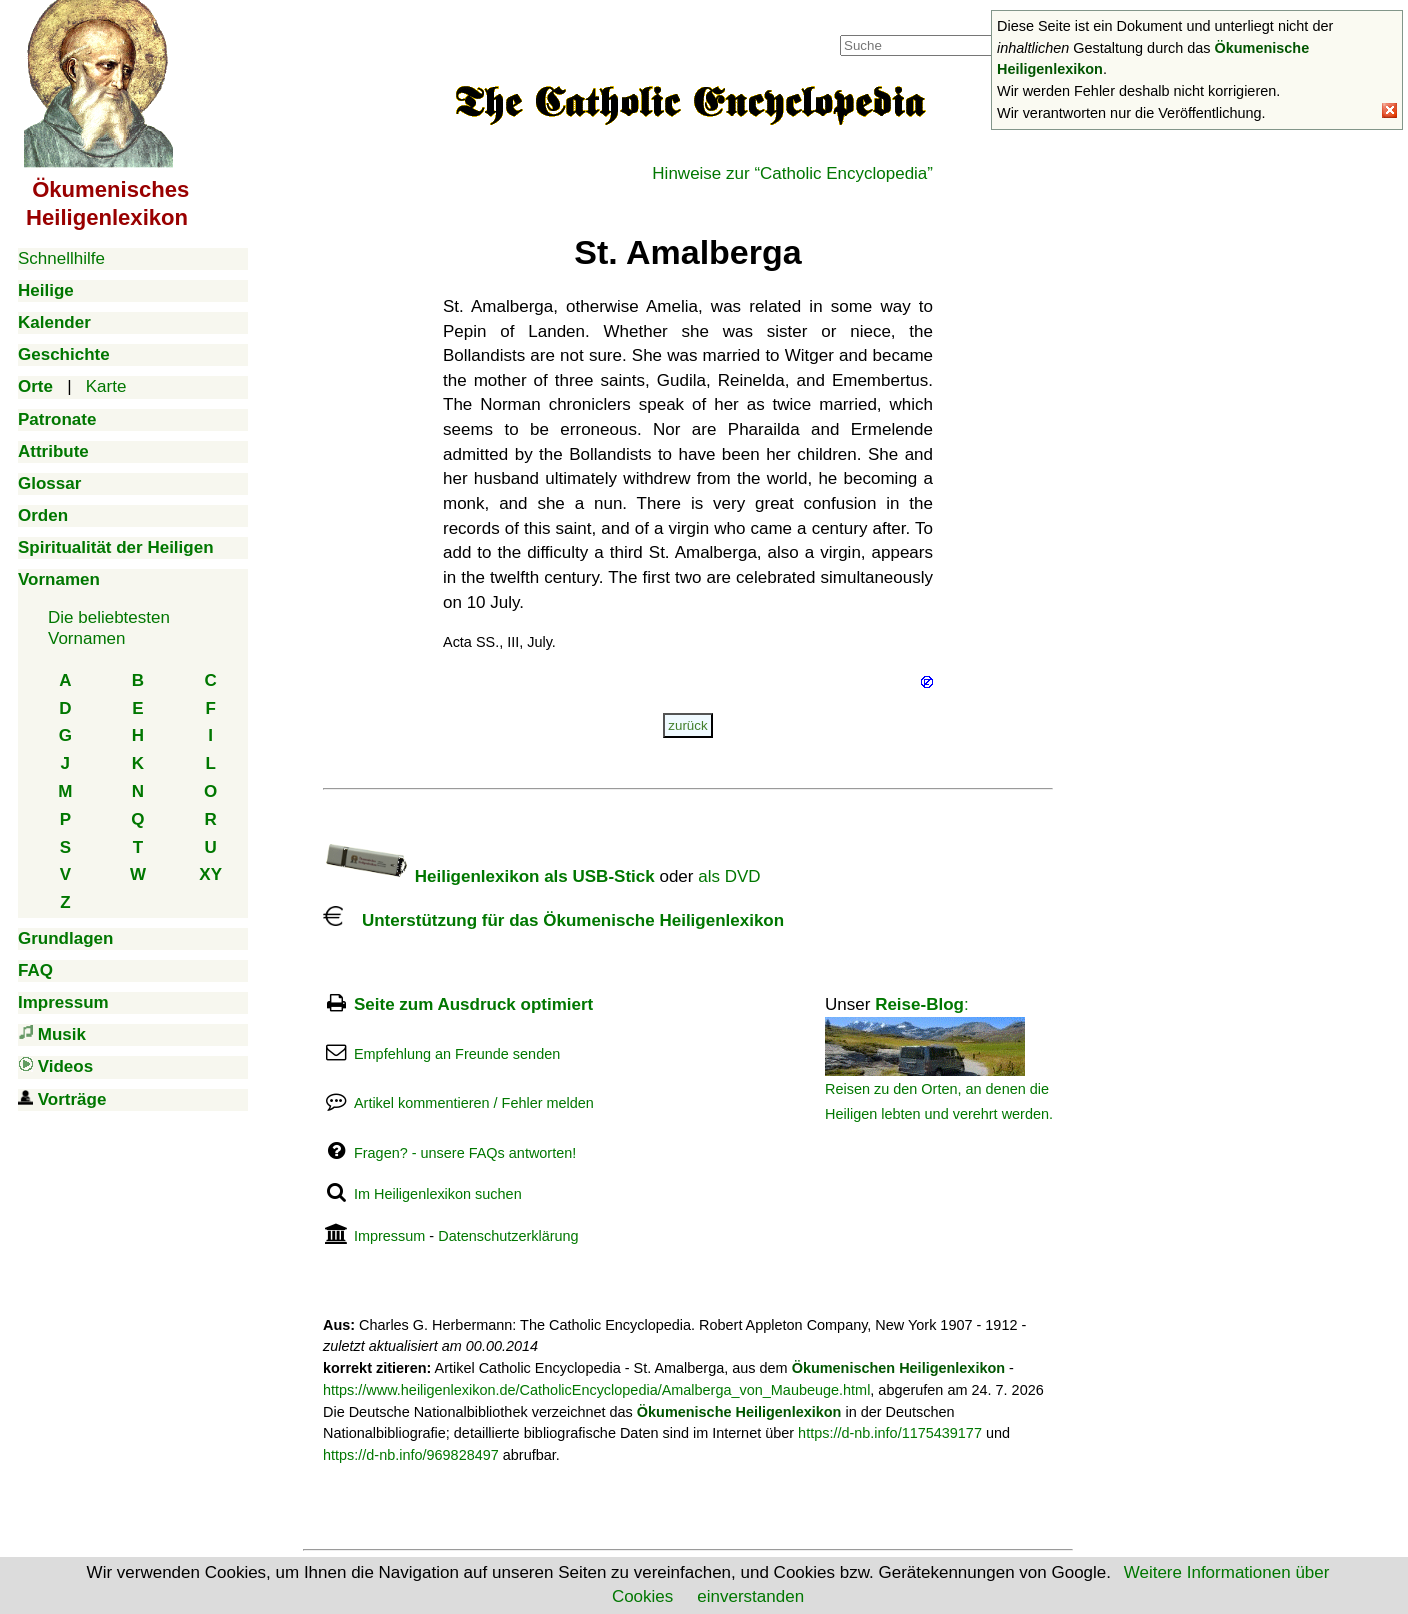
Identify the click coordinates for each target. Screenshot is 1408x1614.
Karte (106, 386)
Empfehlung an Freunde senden (457, 1054)
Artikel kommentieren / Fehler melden (474, 1103)
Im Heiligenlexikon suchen (438, 1194)
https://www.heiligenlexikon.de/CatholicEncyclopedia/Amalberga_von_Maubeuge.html (596, 1390)
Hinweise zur (792, 173)
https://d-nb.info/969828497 (411, 1455)
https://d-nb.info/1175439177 (890, 1433)
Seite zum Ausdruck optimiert (473, 1004)
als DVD (729, 876)
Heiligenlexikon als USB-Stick (489, 876)
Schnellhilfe (61, 258)
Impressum (389, 1236)
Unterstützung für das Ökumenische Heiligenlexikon (553, 920)
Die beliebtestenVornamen (109, 627)
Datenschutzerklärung (508, 1236)
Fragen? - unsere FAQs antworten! (465, 1153)
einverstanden (750, 1596)
